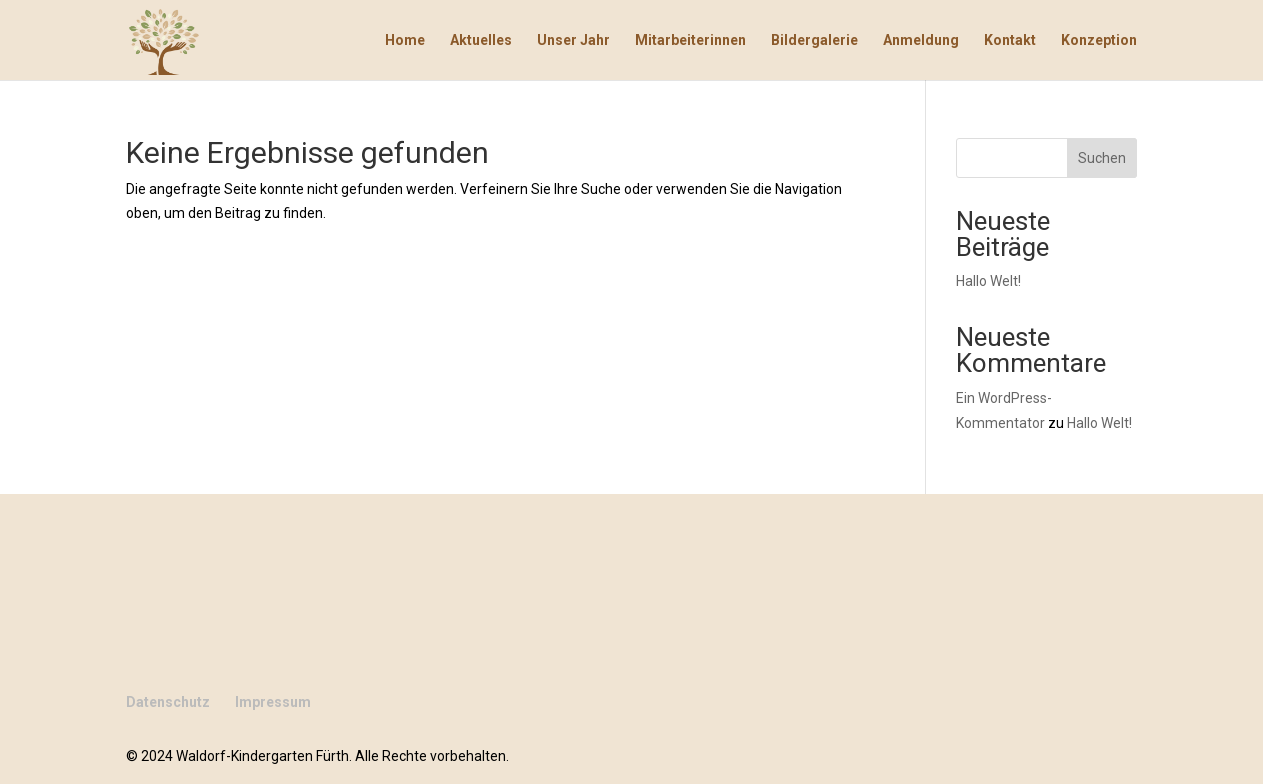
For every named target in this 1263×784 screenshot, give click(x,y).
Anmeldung (921, 40)
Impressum (273, 702)
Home (405, 40)
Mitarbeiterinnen (690, 40)
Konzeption (1099, 40)
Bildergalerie (814, 40)
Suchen (1102, 158)
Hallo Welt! (988, 281)
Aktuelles (481, 40)
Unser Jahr (573, 40)
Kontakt (1010, 40)
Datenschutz (168, 702)
